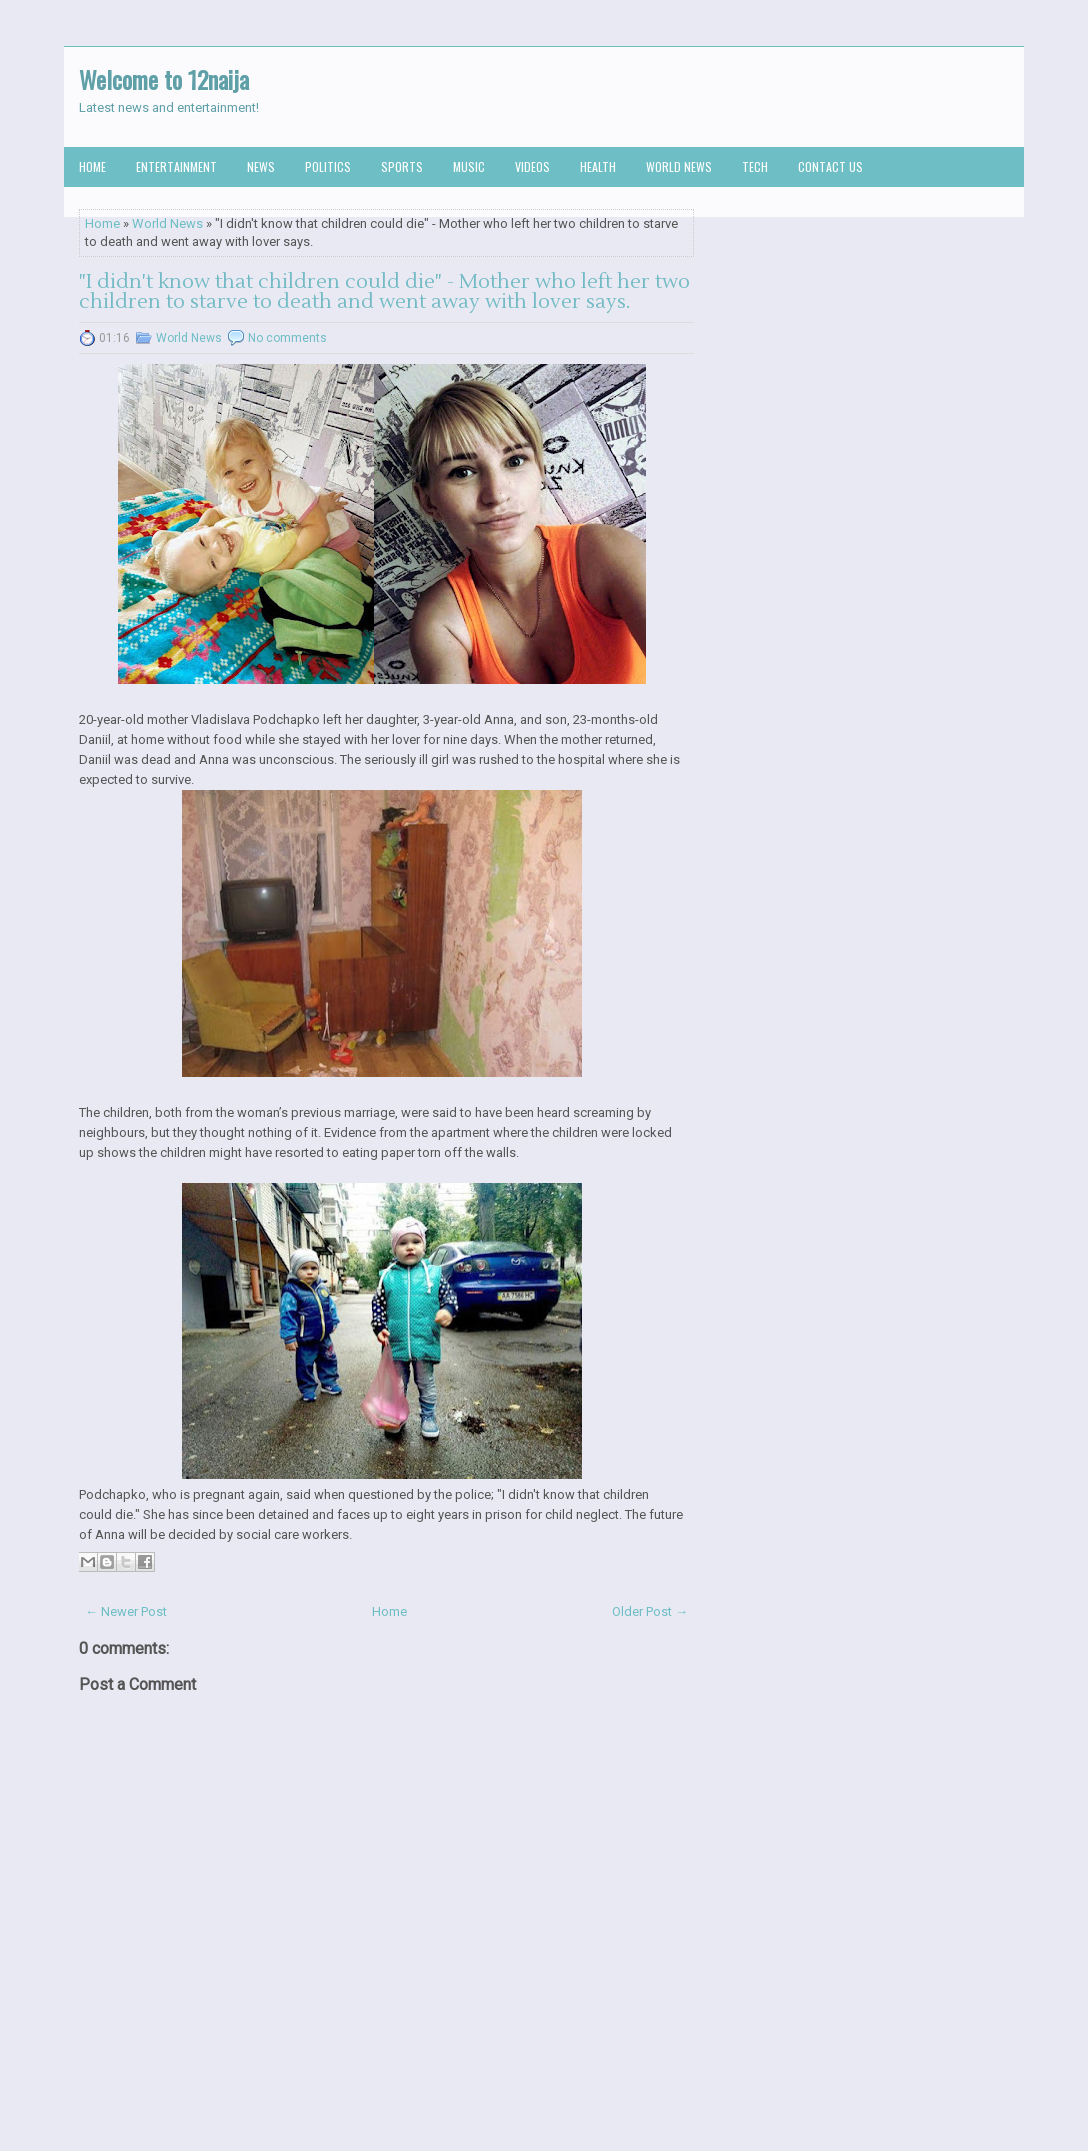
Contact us (830, 166)
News (261, 166)
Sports (402, 166)
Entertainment (176, 166)
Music (469, 166)
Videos (532, 166)
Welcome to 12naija (164, 79)
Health (598, 166)
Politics (328, 166)
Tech (755, 166)
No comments (287, 338)
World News (679, 166)
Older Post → (650, 1611)
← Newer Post (126, 1611)
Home (92, 166)
